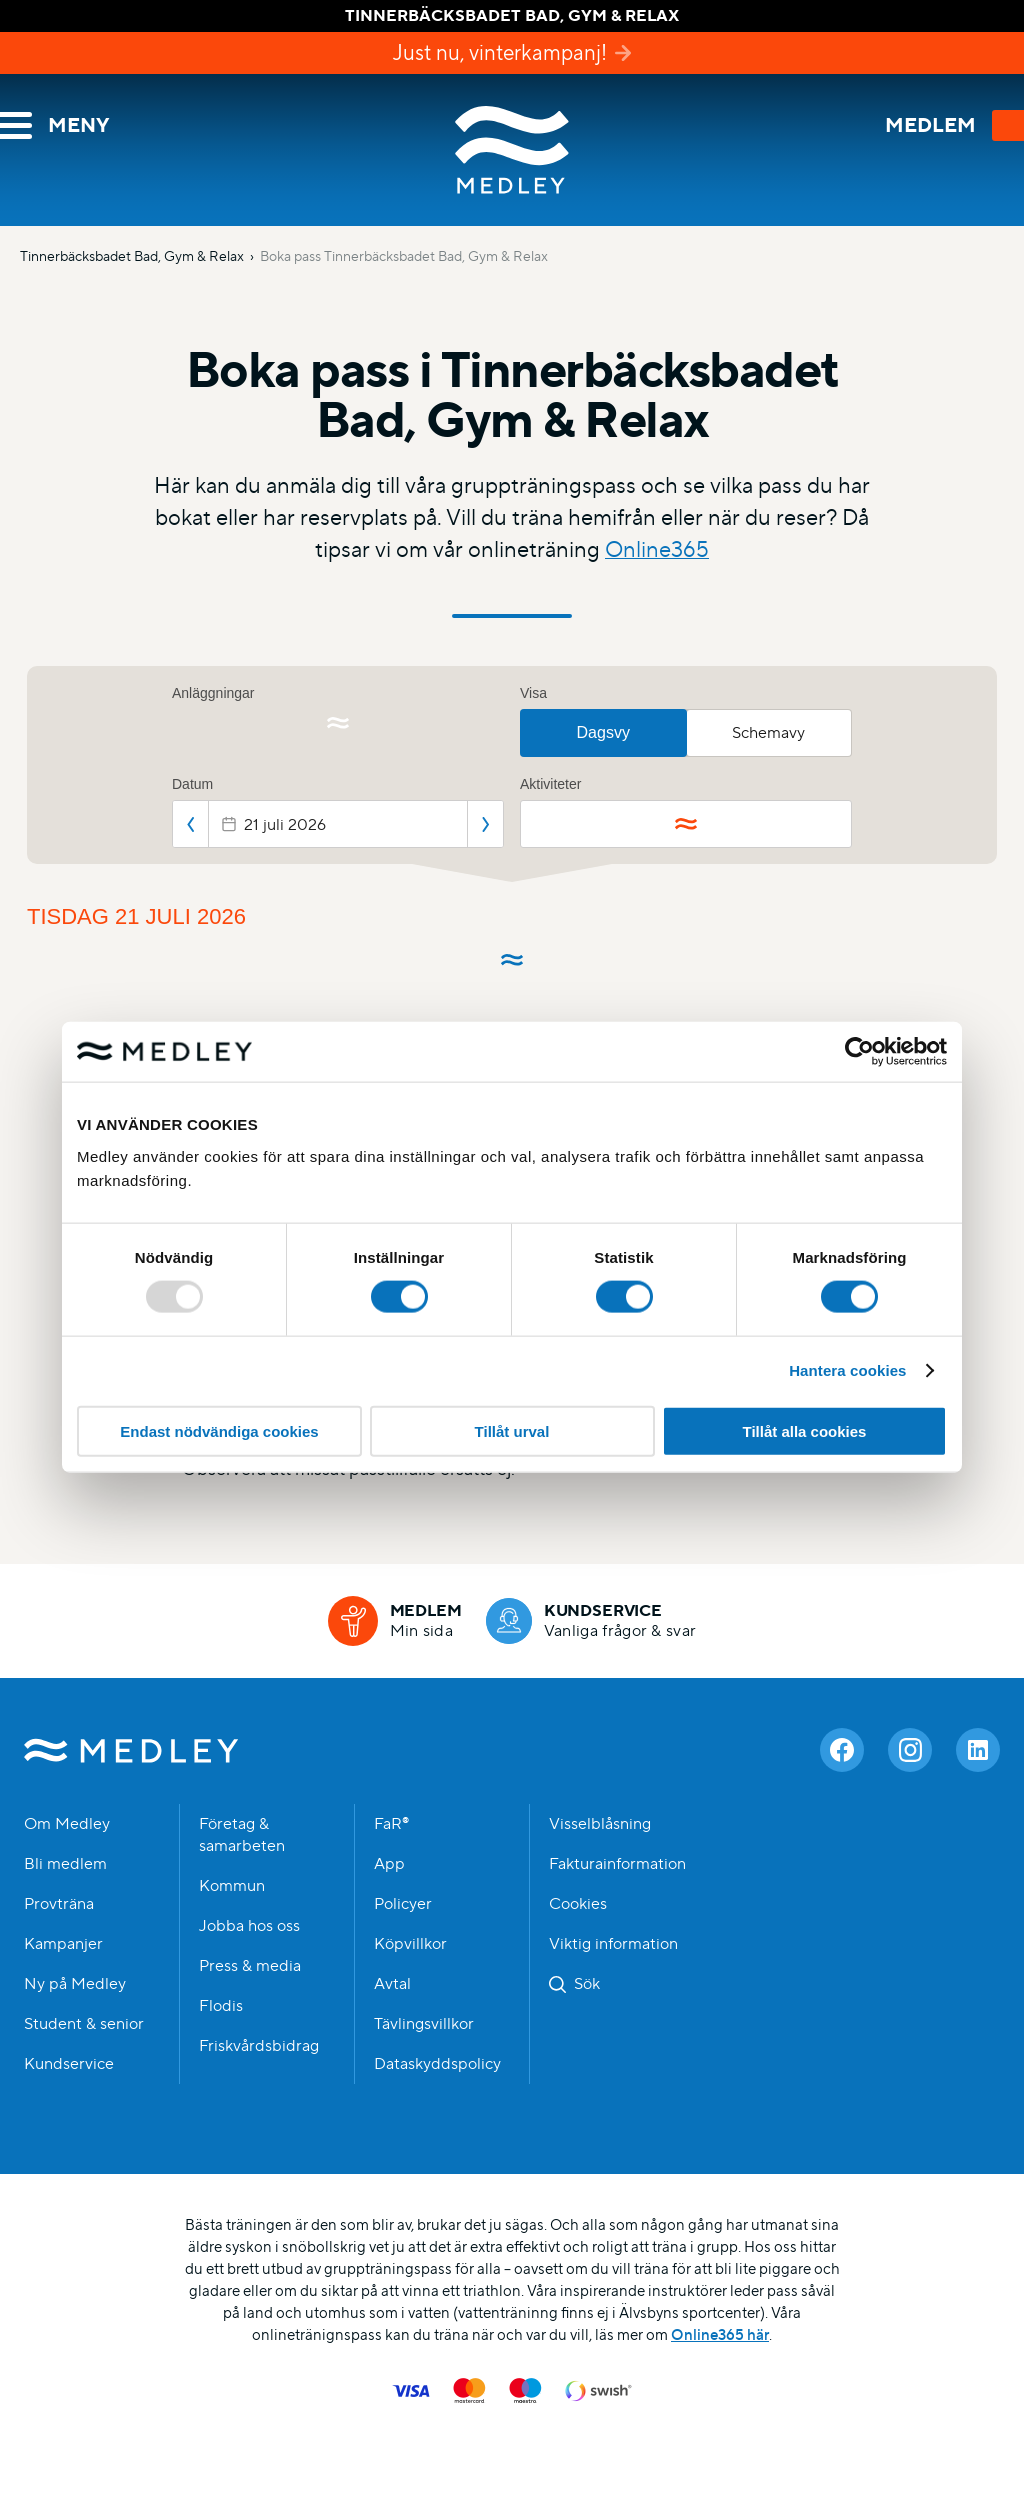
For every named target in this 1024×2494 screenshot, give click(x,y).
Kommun (232, 1886)
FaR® (391, 1824)
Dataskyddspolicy (437, 2064)
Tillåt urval (512, 1430)
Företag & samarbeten (242, 1835)
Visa (533, 693)
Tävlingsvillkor (424, 2024)
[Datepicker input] (338, 824)
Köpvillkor (410, 1944)
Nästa (485, 824)
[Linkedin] (978, 1750)
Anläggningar (213, 693)
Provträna (59, 1904)
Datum (192, 784)
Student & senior (84, 2024)
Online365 (657, 549)
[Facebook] (842, 1750)
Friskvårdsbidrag (259, 2046)
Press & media (250, 1966)
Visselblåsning (600, 1824)
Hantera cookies (847, 1370)
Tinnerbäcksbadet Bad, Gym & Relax (132, 256)
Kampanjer (63, 1944)
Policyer (403, 1904)
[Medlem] (395, 1621)
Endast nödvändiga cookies (219, 1430)
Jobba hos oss (249, 1926)
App (389, 1864)
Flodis (221, 2006)
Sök (587, 1984)
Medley (512, 150)
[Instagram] (910, 1750)
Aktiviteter (550, 784)
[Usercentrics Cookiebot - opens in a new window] (859, 1052)
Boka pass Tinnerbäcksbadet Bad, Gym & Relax (404, 256)
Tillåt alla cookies (805, 1430)
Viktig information (613, 1944)
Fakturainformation (617, 1864)
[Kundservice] (591, 1621)
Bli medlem (65, 1864)
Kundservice (69, 2064)
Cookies (578, 1904)
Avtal (392, 1984)
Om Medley (67, 1824)
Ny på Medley (75, 1984)
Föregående (191, 824)
